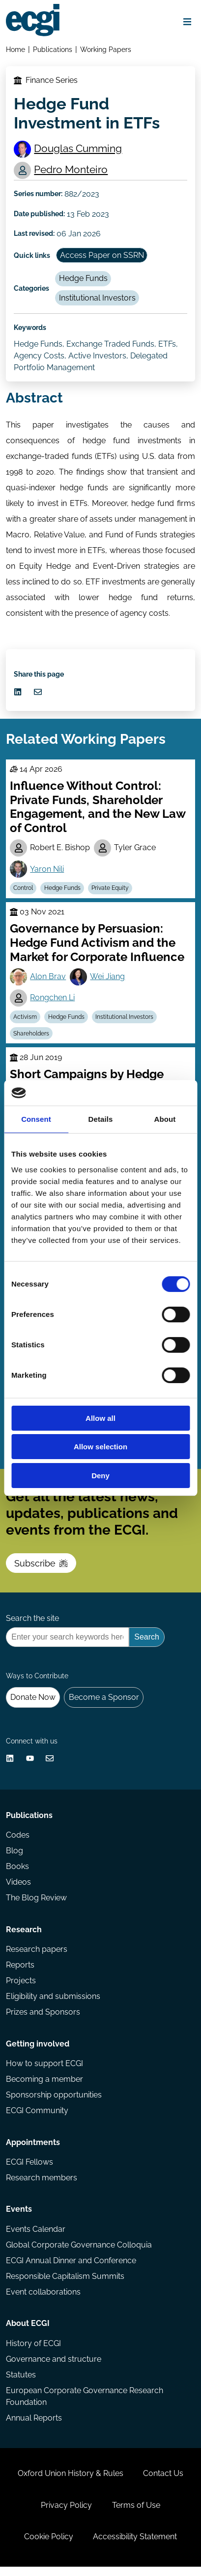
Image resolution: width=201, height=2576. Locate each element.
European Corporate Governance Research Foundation (84, 2404)
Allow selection (100, 1446)
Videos (18, 1888)
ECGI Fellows (29, 2169)
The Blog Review (36, 1904)
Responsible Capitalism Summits (65, 2284)
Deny (100, 1475)
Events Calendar (35, 2236)
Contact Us (163, 2482)
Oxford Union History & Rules (70, 2482)
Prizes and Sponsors (43, 2018)
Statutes (21, 2383)
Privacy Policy (66, 2514)
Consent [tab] (36, 1119)
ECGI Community (37, 2117)
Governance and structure (53, 2367)
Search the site (32, 1622)
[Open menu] (187, 21)
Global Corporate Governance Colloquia (79, 2252)
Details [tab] (100, 1119)
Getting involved (37, 2050)
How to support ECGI (44, 2070)
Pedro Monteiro (71, 170)
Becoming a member (44, 2086)
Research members (41, 2185)
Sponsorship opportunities (54, 2102)
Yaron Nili (47, 871)
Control (23, 890)
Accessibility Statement (135, 2546)
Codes (17, 1840)
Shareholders (32, 1036)
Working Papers (105, 49)
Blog (14, 1856)
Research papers (36, 1955)
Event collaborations (43, 2299)
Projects (21, 1987)
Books (17, 1872)
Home (15, 49)
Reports (20, 1971)
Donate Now (33, 1702)
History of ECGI (33, 2351)
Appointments (33, 2149)
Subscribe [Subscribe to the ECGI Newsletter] (41, 1567)
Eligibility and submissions (53, 2003)
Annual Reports (34, 2426)
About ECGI (28, 2331)
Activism (25, 1019)
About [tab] (165, 1119)
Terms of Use (136, 2514)
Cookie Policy (48, 2546)
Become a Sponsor (104, 1702)
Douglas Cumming (78, 148)
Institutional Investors (97, 298)
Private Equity (110, 890)
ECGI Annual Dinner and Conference (71, 2268)
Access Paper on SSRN (102, 255)
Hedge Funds (83, 279)
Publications (52, 49)
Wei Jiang (107, 979)
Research (24, 1936)
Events (19, 2217)
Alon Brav (48, 979)
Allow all (100, 1418)
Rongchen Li (52, 1000)
